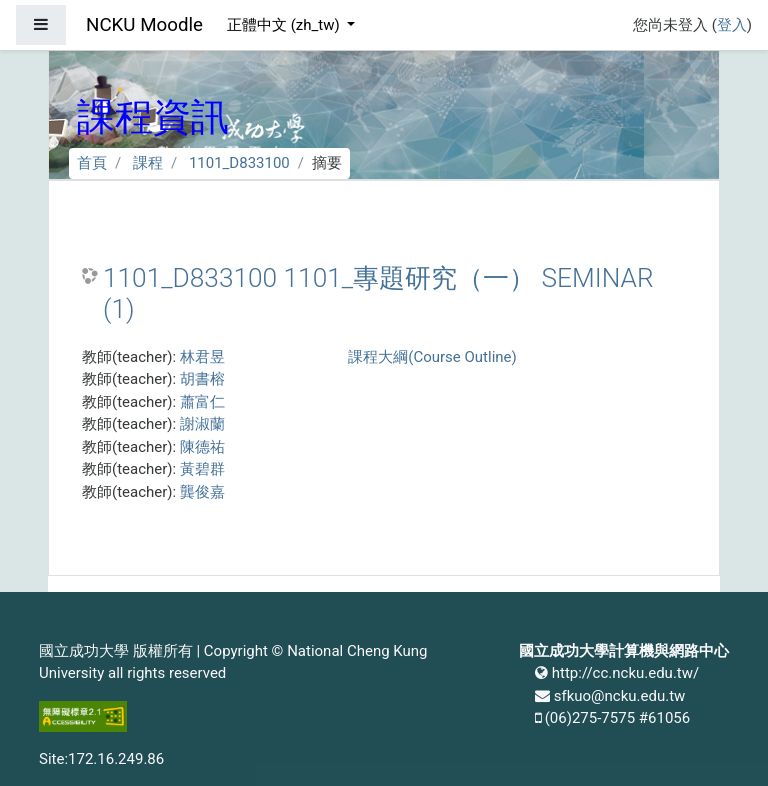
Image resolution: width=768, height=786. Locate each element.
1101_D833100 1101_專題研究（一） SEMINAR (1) (378, 294)
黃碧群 (202, 469)
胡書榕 (202, 379)
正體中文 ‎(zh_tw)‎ (285, 25)
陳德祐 (202, 447)
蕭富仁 (202, 402)
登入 (732, 25)
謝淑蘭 (202, 424)
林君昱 (202, 357)
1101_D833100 (239, 163)
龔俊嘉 (202, 492)
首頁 (92, 163)
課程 (148, 163)
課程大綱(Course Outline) (432, 357)
